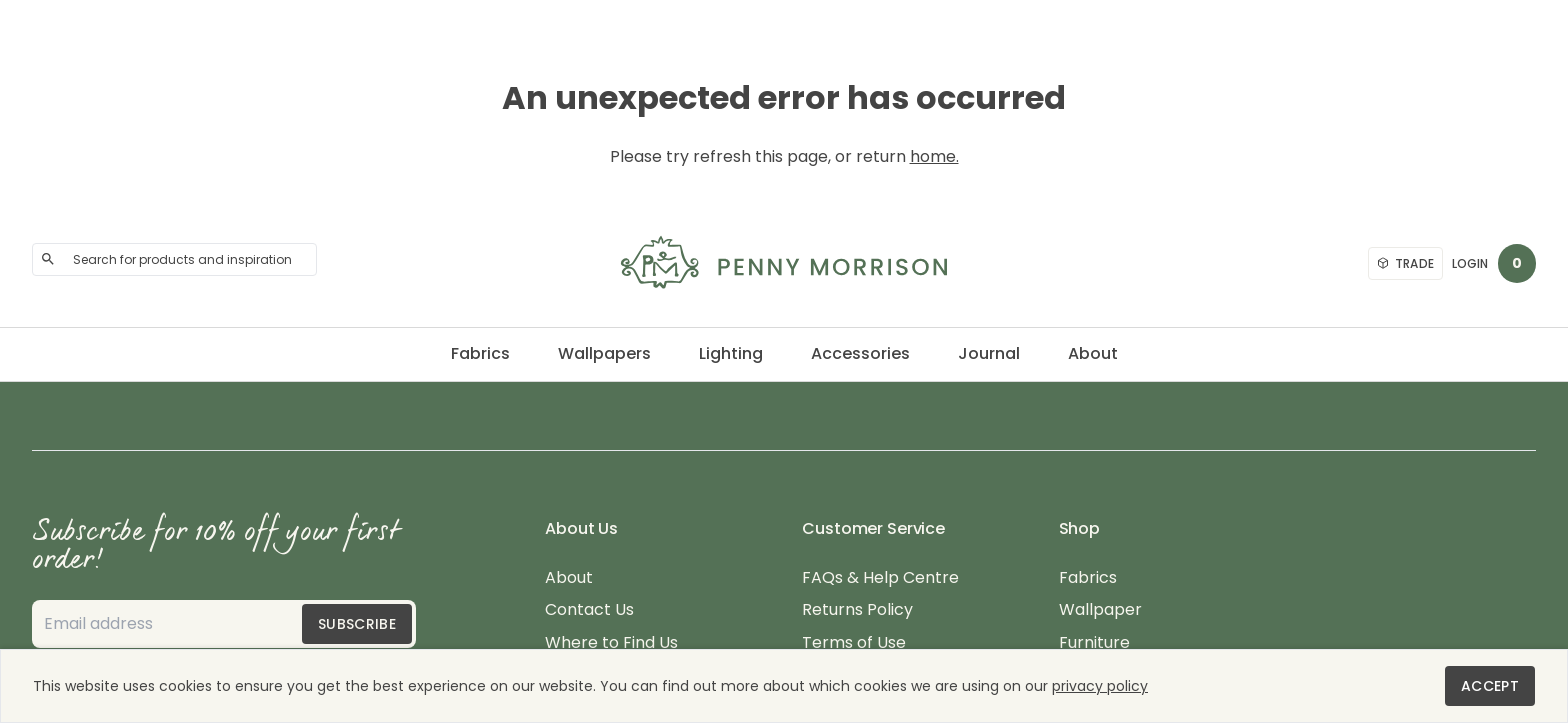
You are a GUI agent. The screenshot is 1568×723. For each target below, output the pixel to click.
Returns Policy (857, 610)
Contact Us (589, 610)
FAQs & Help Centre (880, 578)
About (1093, 353)
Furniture (1094, 643)
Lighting (731, 353)
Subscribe (357, 624)
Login (1470, 263)
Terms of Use (854, 643)
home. (934, 156)
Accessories (860, 353)
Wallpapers (604, 353)
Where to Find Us (611, 643)
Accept (1490, 686)
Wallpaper (1100, 610)
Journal (989, 353)
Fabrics (480, 353)
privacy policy (1100, 686)
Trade (1406, 263)
